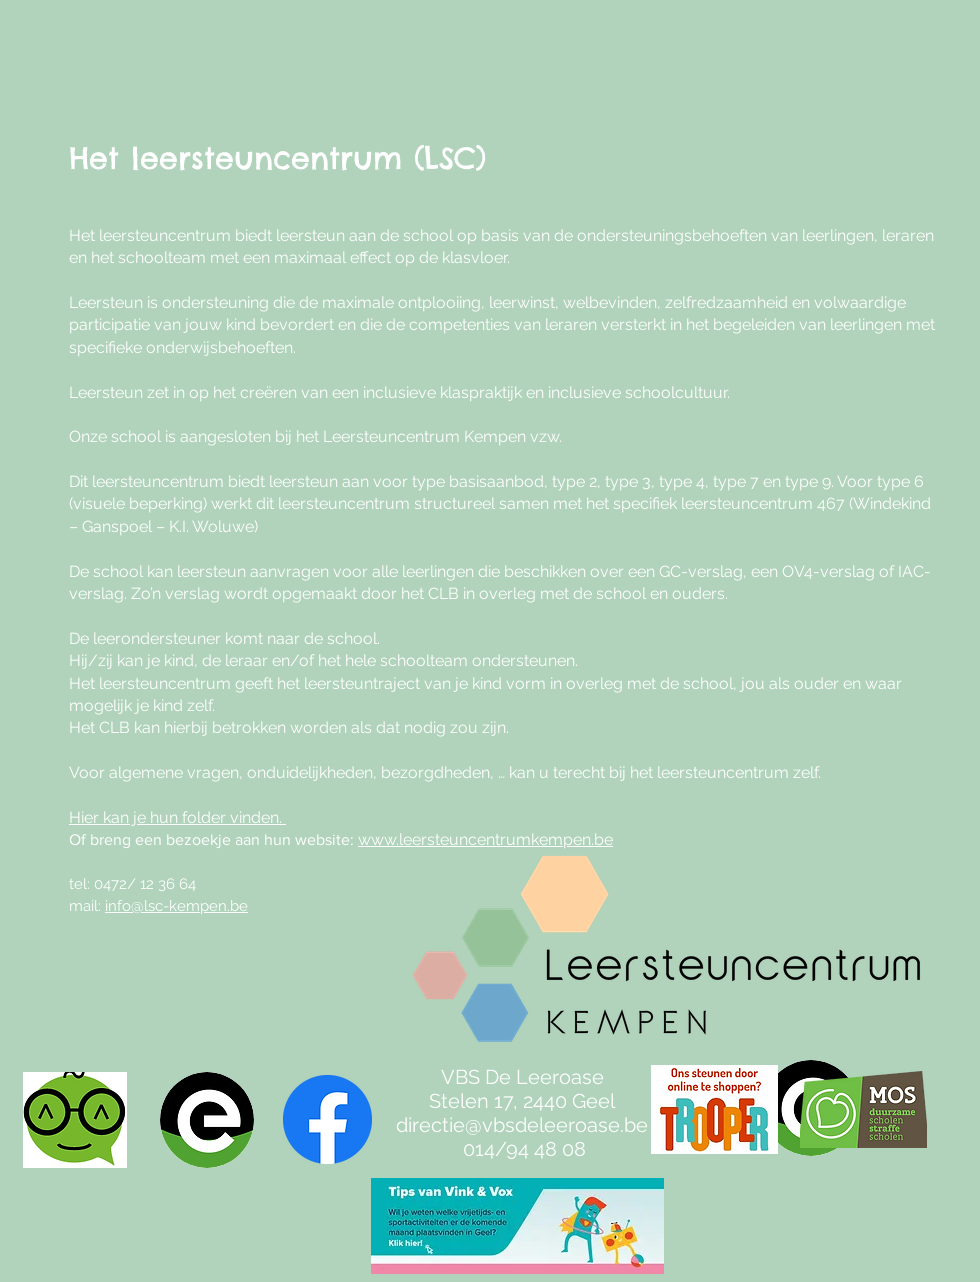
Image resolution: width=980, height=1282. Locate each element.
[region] (701, 1001)
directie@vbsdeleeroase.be (522, 1125)
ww (371, 839)
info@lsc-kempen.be (176, 906)
